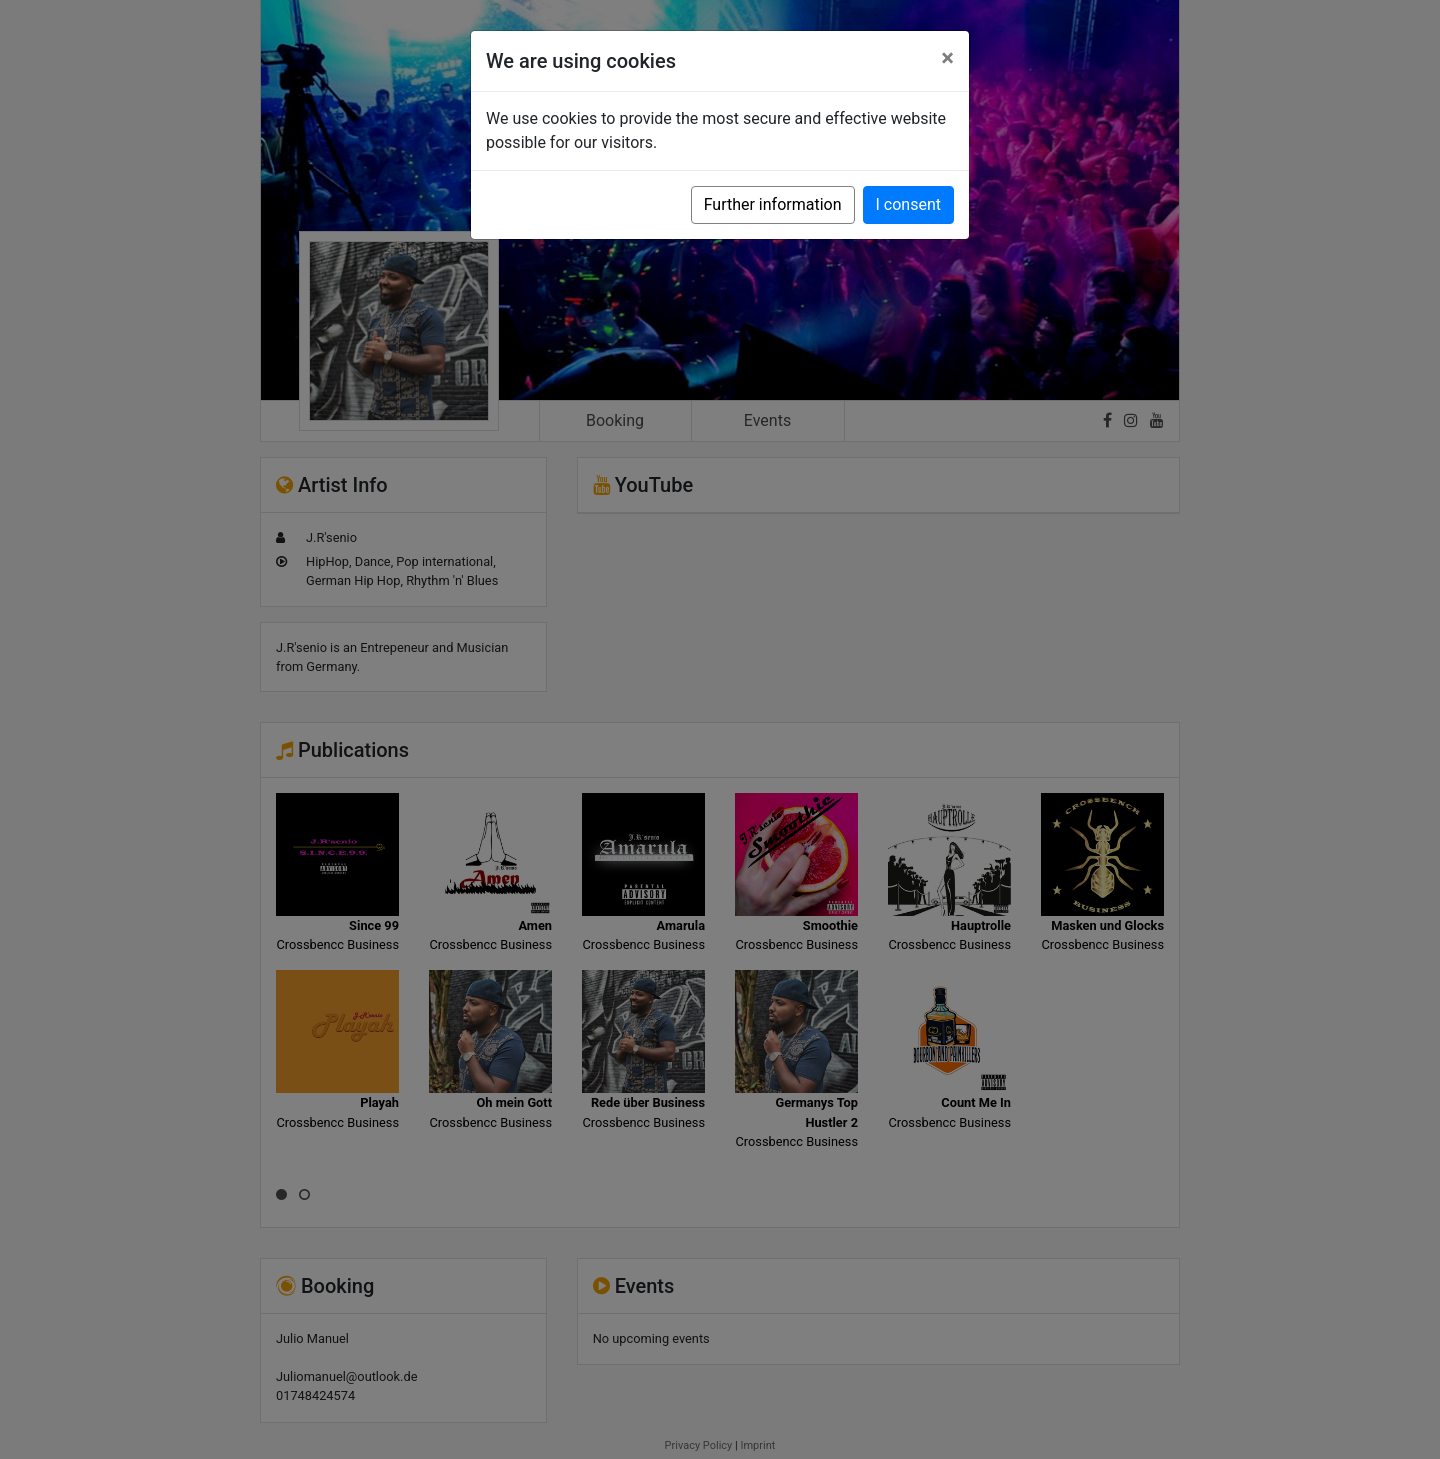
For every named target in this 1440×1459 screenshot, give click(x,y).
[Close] (947, 58)
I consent (908, 204)
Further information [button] (773, 204)
